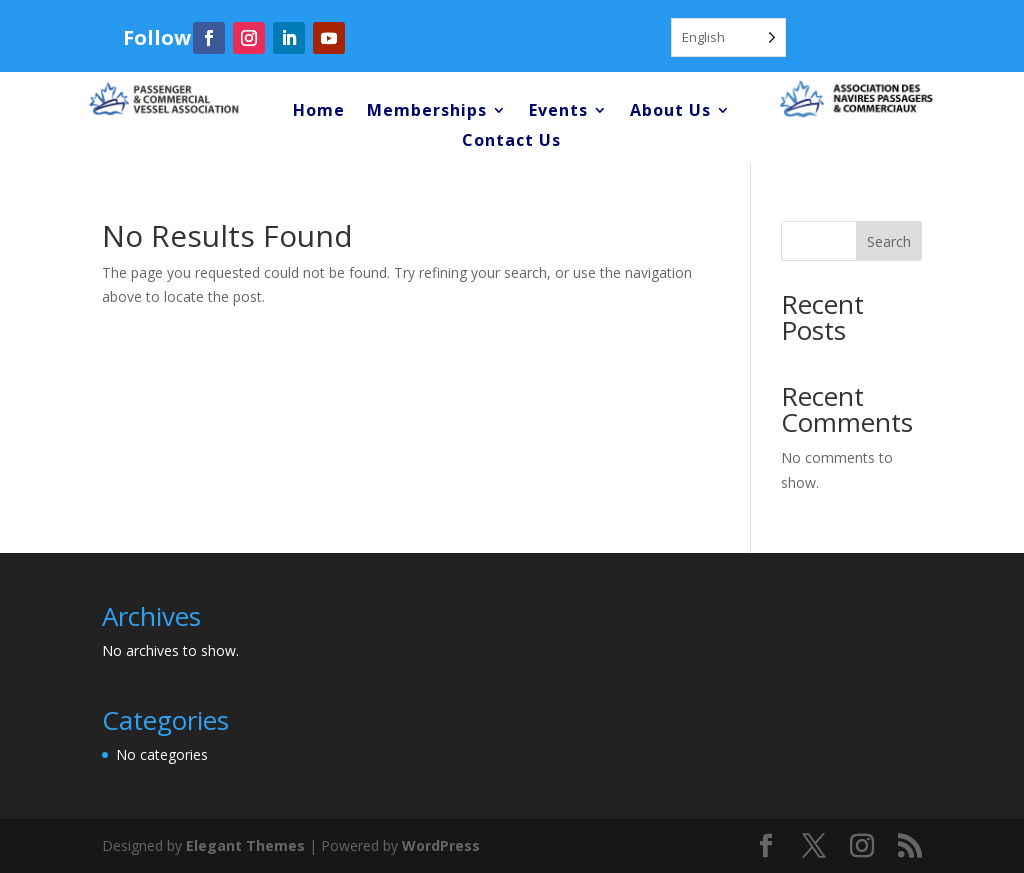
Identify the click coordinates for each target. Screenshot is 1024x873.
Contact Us (511, 142)
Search (889, 241)
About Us (670, 112)
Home (319, 112)
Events (558, 112)
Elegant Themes (245, 845)
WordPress (441, 845)
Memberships (427, 112)
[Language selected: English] (728, 37)
